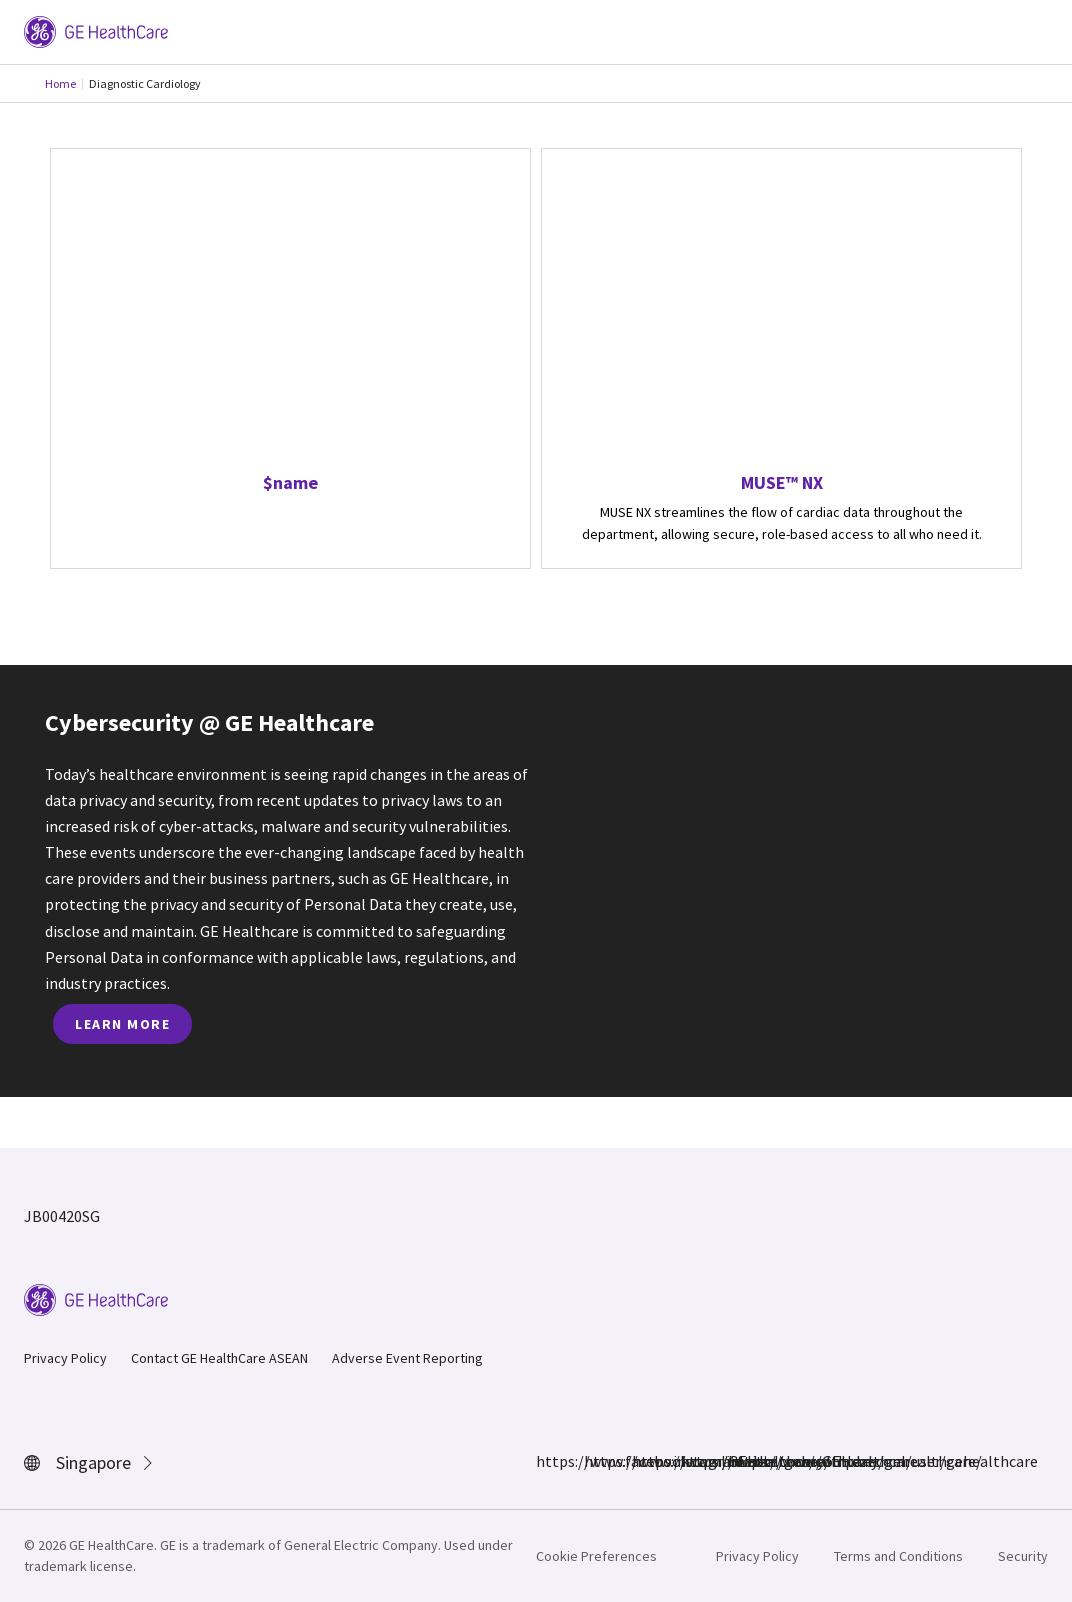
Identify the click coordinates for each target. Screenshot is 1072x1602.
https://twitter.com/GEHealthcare (692, 1461)
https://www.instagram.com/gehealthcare (596, 1461)
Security (1023, 1556)
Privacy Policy (65, 1358)
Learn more (122, 1024)
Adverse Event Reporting (407, 1358)
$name (290, 482)
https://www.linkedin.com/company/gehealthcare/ (644, 1461)
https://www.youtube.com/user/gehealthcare (740, 1461)
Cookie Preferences (596, 1556)
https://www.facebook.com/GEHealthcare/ (548, 1461)
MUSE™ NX (782, 482)
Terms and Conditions (898, 1556)
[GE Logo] (96, 30)
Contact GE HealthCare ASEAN (219, 1358)
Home (60, 83)
